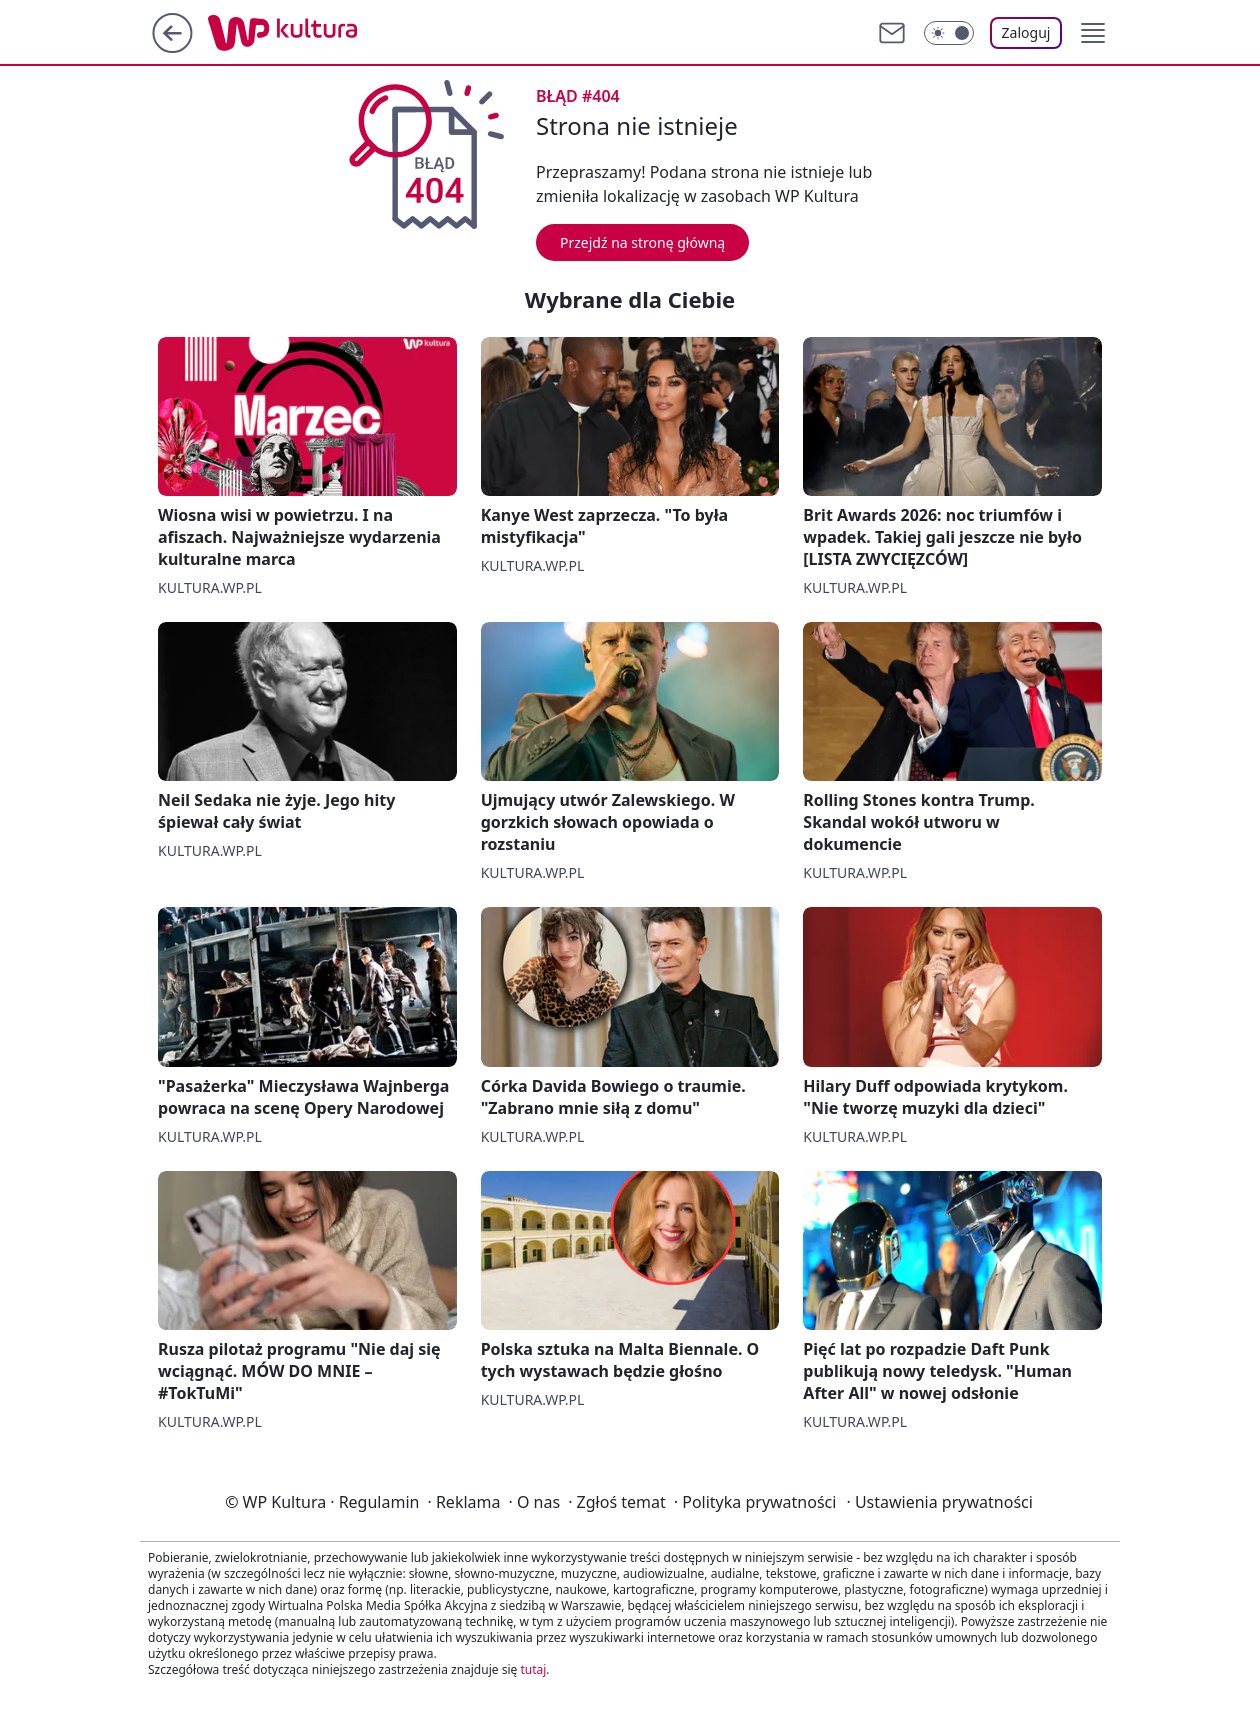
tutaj (533, 1669)
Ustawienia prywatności (939, 1502)
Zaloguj (1026, 32)
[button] (1093, 33)
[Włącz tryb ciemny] (949, 33)
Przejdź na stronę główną (642, 242)
